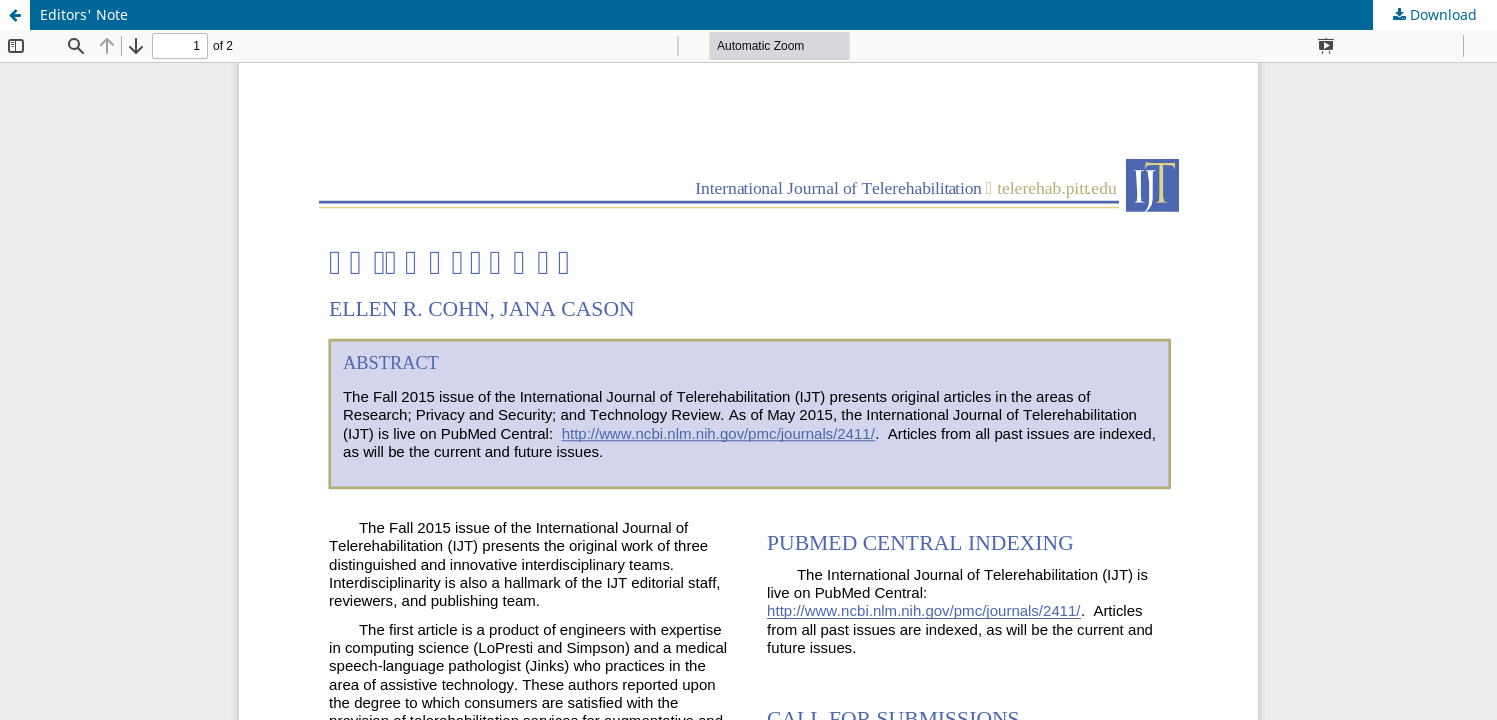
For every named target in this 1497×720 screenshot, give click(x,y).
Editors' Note (84, 14)
